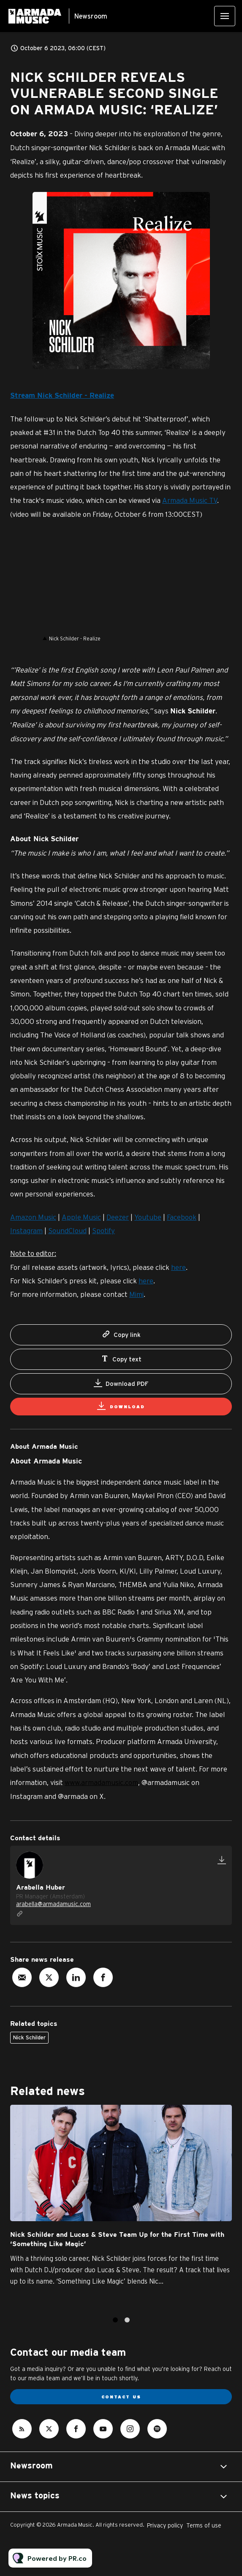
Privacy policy (165, 2525)
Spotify (103, 1230)
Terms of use (203, 2525)
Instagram (26, 1230)
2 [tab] (127, 2319)
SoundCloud (67, 1230)
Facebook (181, 1217)
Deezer (117, 1217)
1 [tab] (115, 2319)
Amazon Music (33, 1217)
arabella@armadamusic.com (53, 1904)
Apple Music (81, 1217)
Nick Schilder (29, 2037)
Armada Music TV (189, 500)
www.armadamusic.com (101, 1782)
